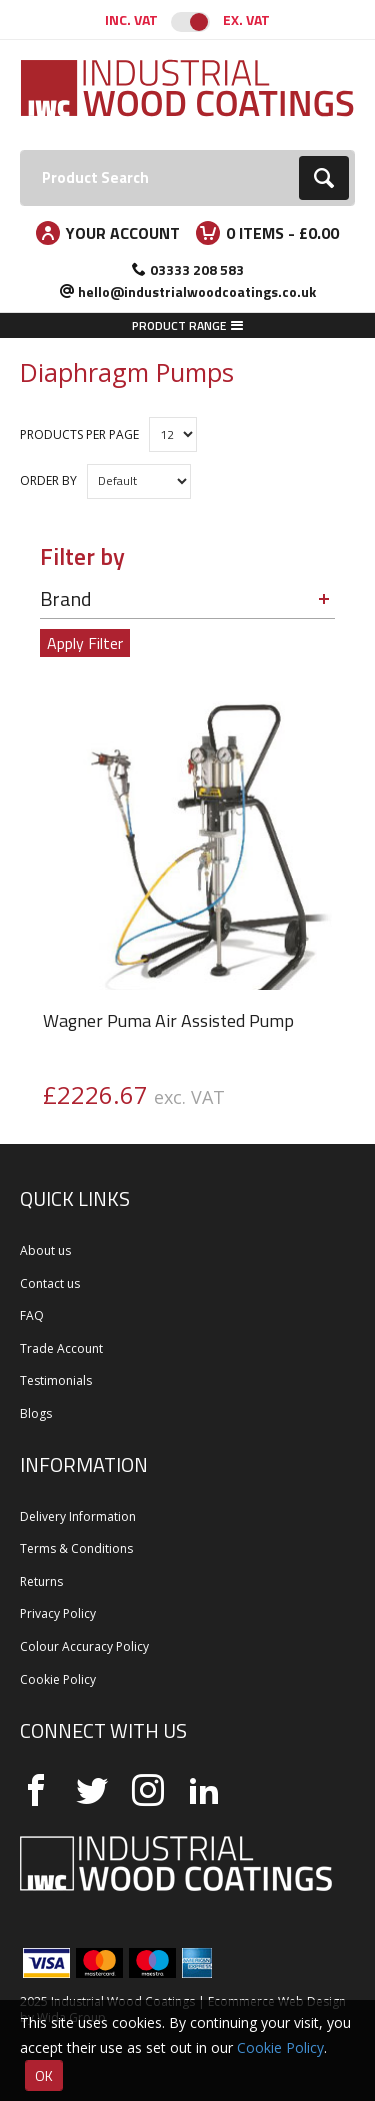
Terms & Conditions (76, 1548)
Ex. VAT (246, 19)
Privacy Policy (58, 1613)
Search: (20, 150)
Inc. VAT (131, 19)
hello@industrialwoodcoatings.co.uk (197, 291)
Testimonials (56, 1380)
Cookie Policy (58, 1679)
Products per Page (79, 434)
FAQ (32, 1315)
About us (45, 1250)
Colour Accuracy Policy (84, 1646)
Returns (41, 1581)
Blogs (36, 1413)
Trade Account (61, 1348)
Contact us (50, 1283)
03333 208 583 (197, 269)
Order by (48, 480)
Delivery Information (78, 1516)
